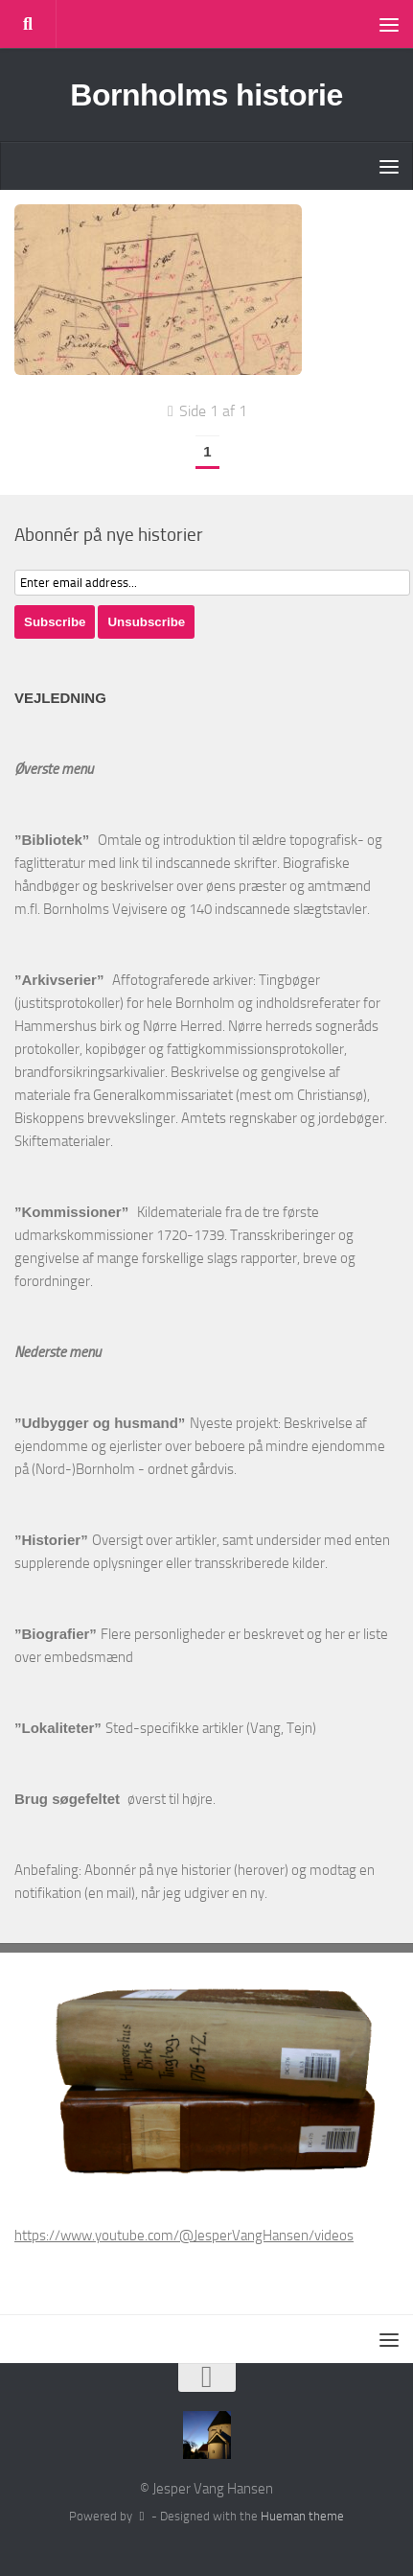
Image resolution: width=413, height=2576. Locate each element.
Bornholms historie (206, 95)
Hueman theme (302, 2516)
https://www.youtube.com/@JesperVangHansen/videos (184, 2235)
